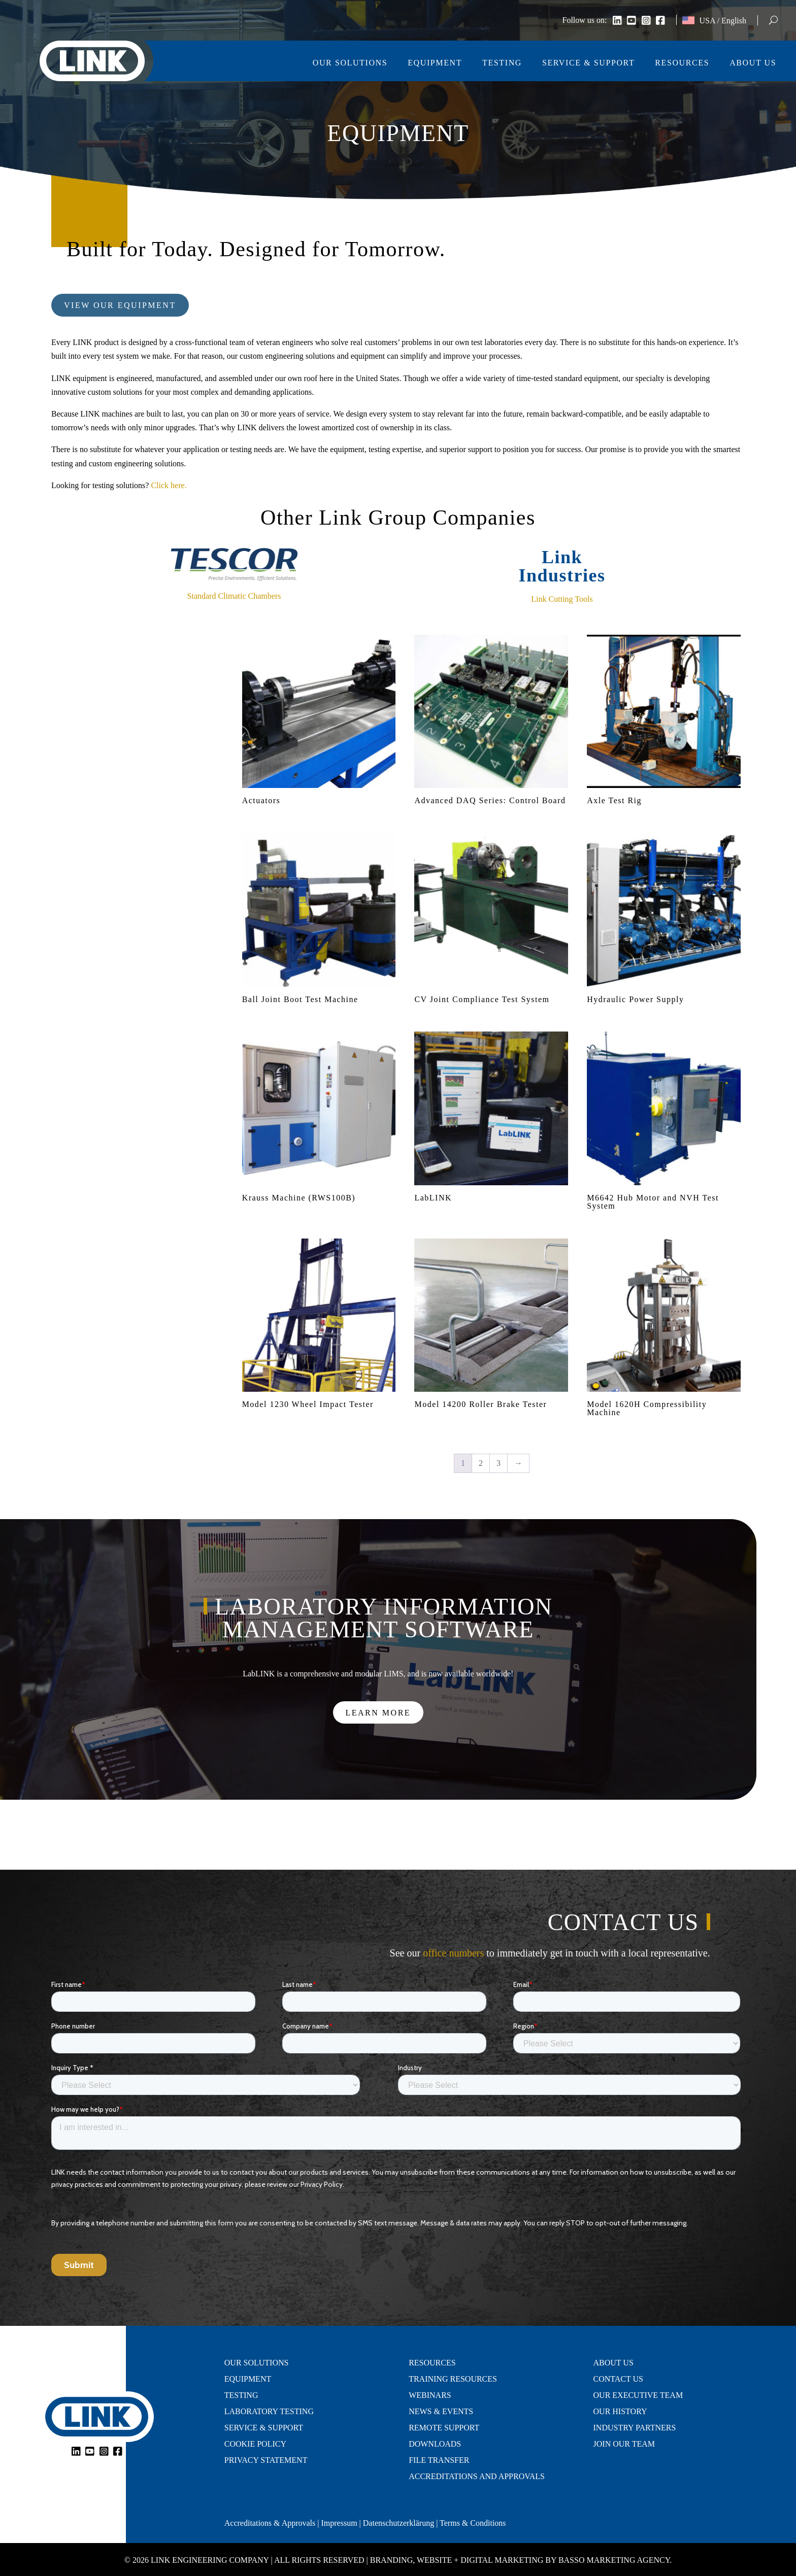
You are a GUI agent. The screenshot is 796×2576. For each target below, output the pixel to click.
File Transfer (439, 2460)
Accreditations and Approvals (477, 2476)
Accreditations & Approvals (270, 2523)
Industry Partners (634, 2428)
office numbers (453, 1953)
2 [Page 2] (481, 1463)
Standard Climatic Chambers (234, 596)
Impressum (339, 2523)
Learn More (378, 1712)
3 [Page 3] (498, 1463)
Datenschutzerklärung (398, 2523)
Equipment (435, 62)
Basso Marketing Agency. (615, 2560)
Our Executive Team (638, 2395)
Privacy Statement (266, 2460)
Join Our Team (624, 2444)
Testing (502, 62)
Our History (620, 2412)
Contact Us (618, 2379)
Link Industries (561, 566)
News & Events (441, 2412)
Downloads (435, 2444)
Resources (682, 62)
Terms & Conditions (473, 2523)
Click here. (168, 485)
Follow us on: (584, 20)
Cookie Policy (255, 2444)
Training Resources (453, 2379)
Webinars (430, 2395)
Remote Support (444, 2428)
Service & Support (588, 62)
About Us (752, 62)
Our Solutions (350, 62)
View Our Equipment (120, 305)
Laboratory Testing (269, 2412)
